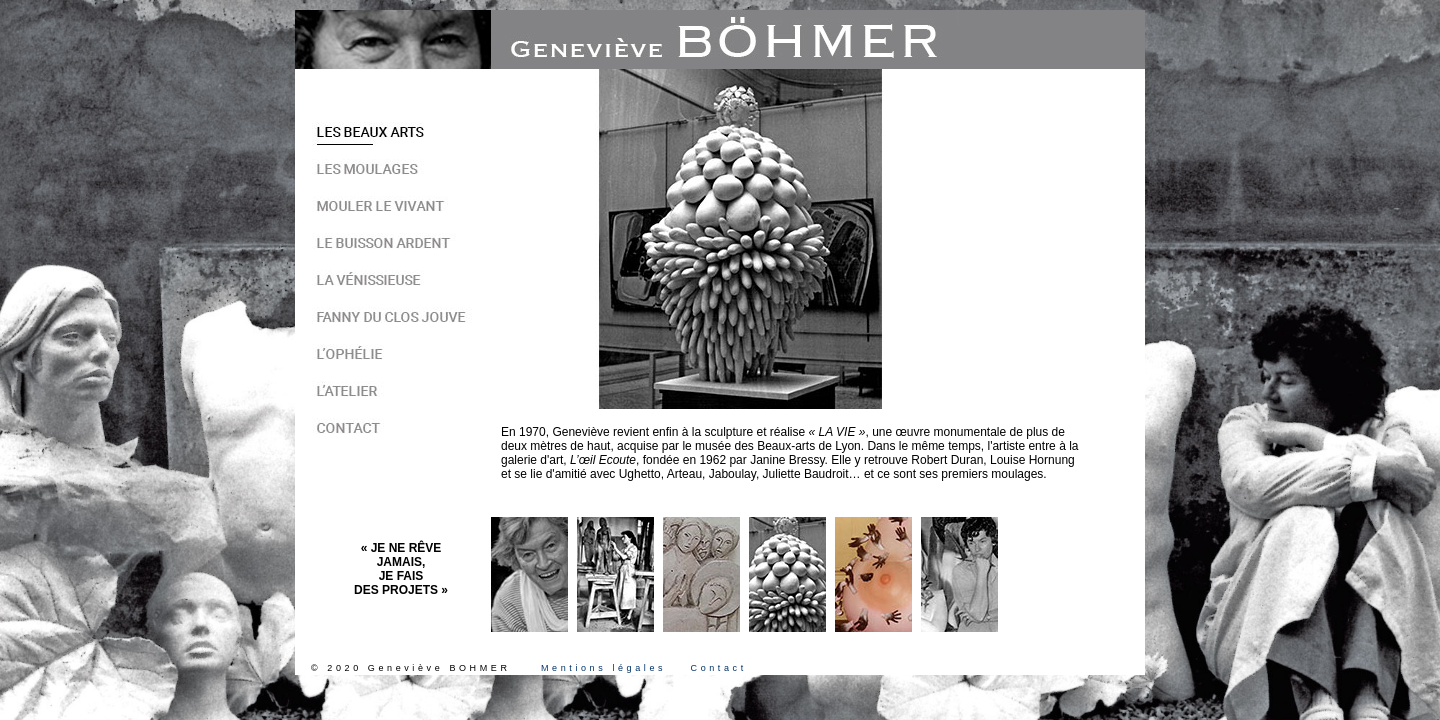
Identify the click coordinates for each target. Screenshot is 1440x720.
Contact (719, 668)
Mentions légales (603, 668)
